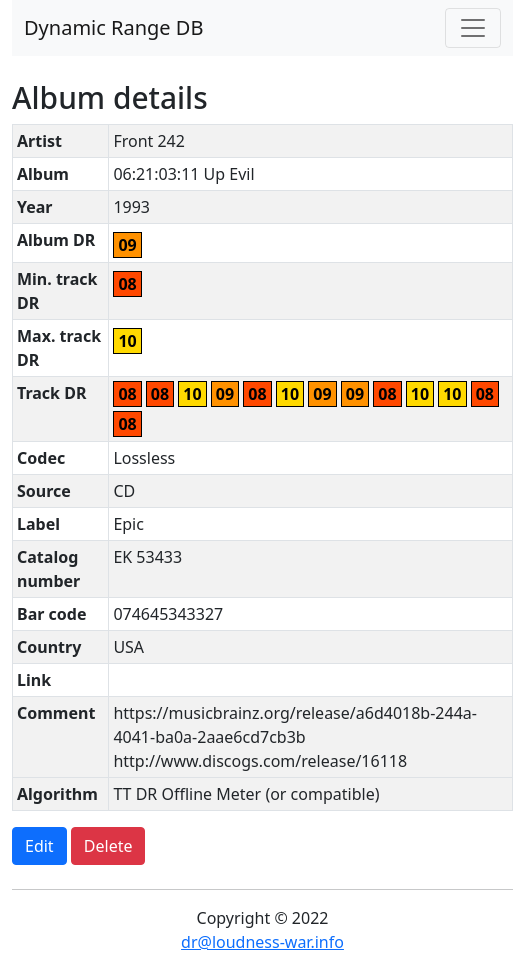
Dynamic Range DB (113, 27)
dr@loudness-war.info (262, 942)
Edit (39, 846)
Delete (108, 846)
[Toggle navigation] (473, 28)
